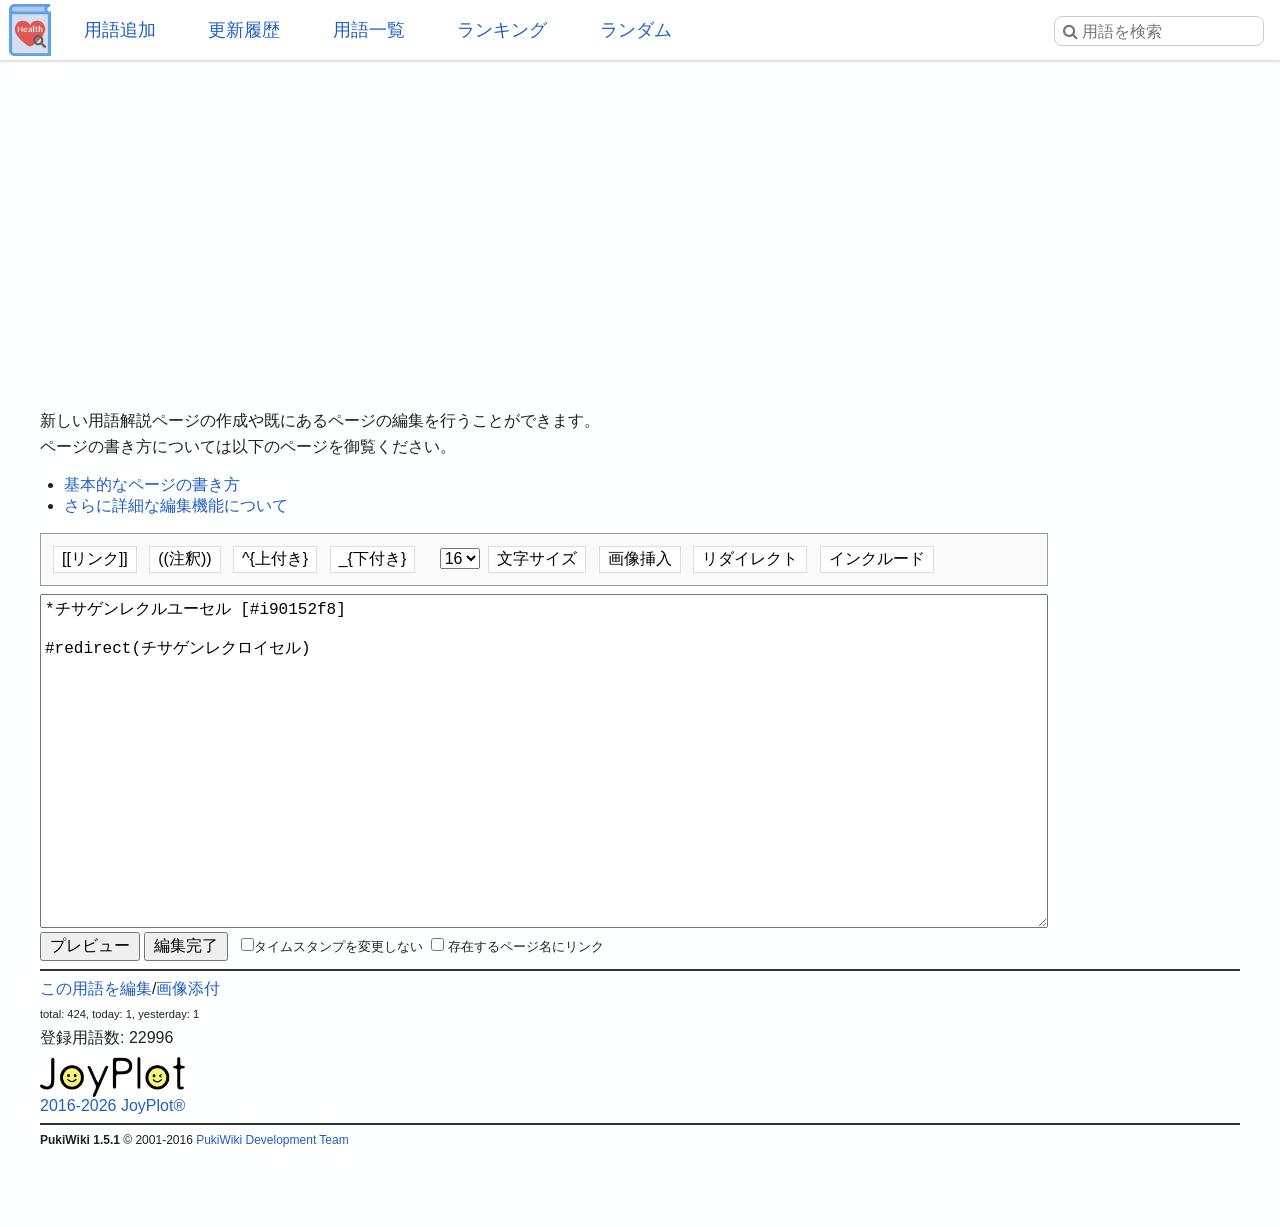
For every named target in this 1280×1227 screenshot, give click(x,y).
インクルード (877, 558)
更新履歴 (244, 30)
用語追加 (120, 30)
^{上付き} (275, 558)
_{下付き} (373, 558)
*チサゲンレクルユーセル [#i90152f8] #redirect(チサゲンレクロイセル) (544, 797)
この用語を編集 (96, 1060)
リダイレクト (750, 558)
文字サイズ (537, 558)
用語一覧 (369, 30)
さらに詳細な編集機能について (176, 505)
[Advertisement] (640, 220)
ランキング (502, 30)
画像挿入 (640, 558)
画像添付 (188, 1060)
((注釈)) (184, 558)
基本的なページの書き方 (152, 484)
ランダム (636, 30)
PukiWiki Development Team (272, 1212)
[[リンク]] (95, 558)
